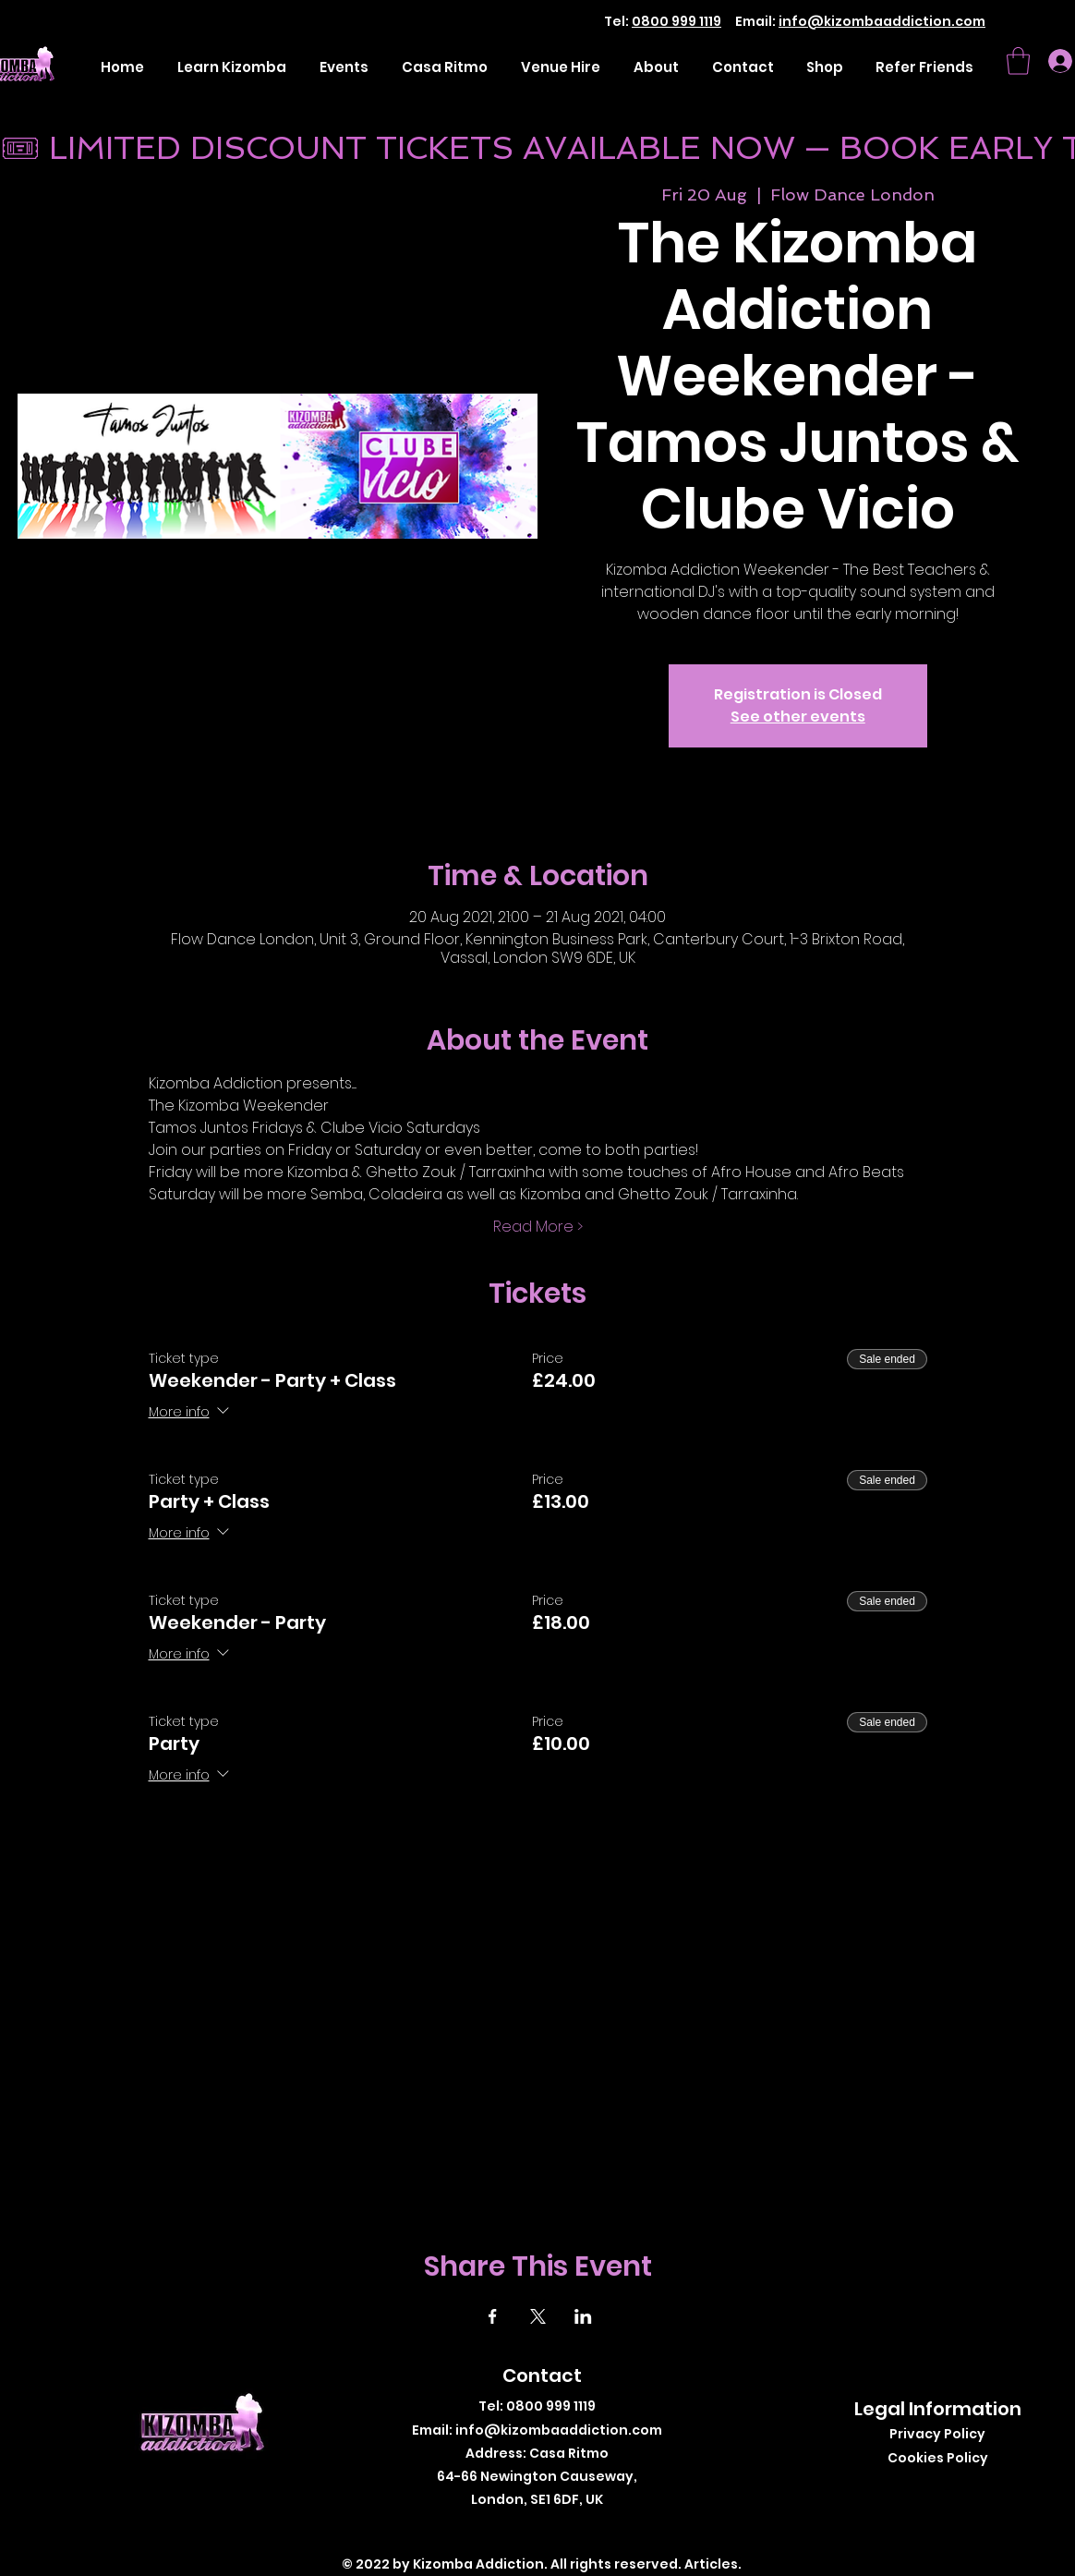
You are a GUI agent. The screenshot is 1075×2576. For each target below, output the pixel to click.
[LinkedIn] (583, 2529)
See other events (798, 716)
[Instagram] (555, 2529)
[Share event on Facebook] (492, 2316)
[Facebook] (500, 2529)
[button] (1018, 61)
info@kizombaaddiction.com (882, 21)
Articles (711, 2564)
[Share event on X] (538, 2316)
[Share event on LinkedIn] (583, 2316)
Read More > (538, 1227)
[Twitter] (527, 2529)
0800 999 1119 (676, 21)
